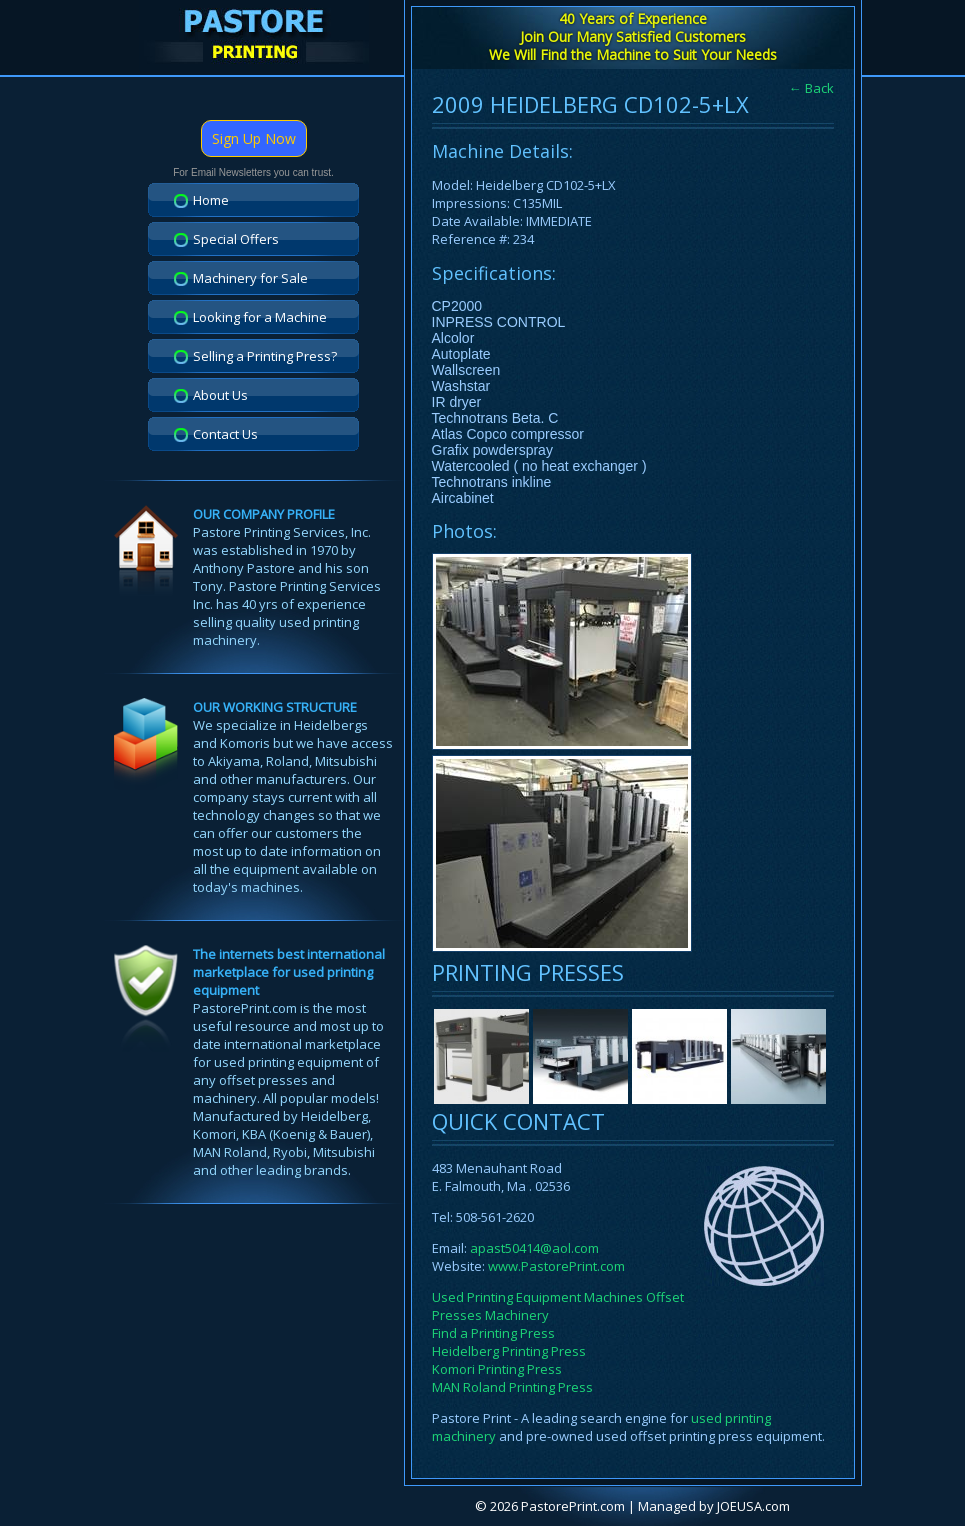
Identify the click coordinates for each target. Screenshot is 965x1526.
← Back (811, 88)
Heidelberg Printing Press (509, 1351)
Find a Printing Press (493, 1333)
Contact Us (225, 434)
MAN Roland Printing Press (512, 1387)
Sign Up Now (254, 138)
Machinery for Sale (250, 278)
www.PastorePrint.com (556, 1266)
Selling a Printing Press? (265, 356)
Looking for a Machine (260, 317)
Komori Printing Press (497, 1369)
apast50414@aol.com (534, 1248)
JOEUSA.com (753, 1506)
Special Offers (236, 239)
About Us (220, 395)
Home (211, 200)
